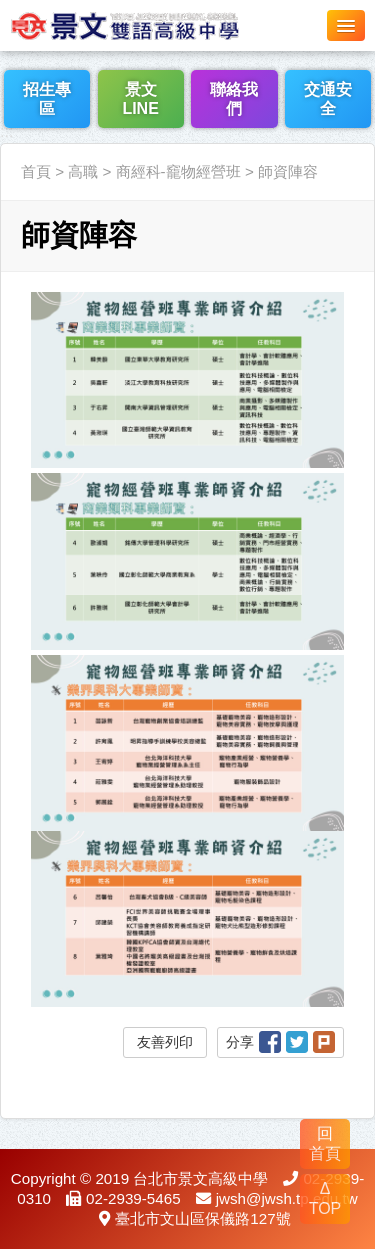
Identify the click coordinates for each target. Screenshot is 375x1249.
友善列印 (165, 1042)
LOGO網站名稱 (150, 25)
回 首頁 (325, 1143)
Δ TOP (325, 1198)
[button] (346, 25)
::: (6, 131)
